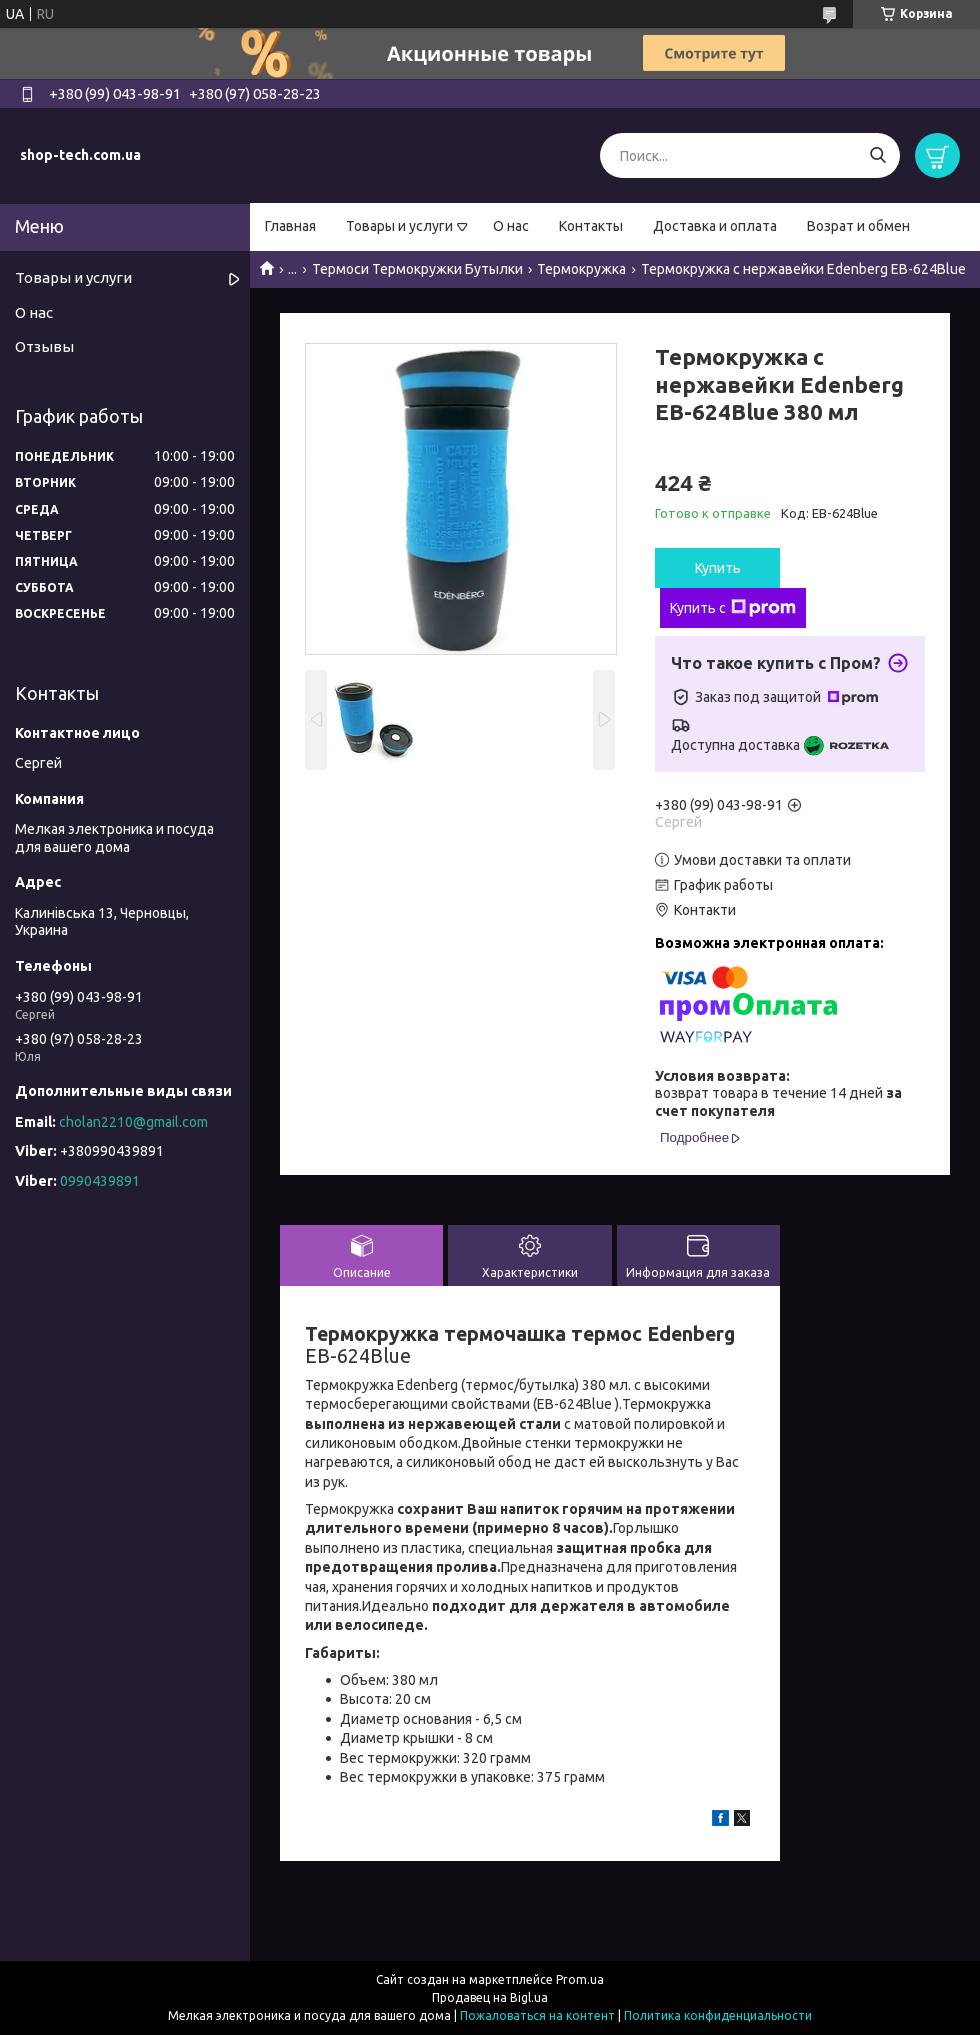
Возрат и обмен (858, 226)
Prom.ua (580, 1979)
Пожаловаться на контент (537, 2015)
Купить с (733, 608)
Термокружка (581, 269)
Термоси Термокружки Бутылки (417, 269)
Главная (290, 226)
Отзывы (44, 346)
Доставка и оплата (715, 226)
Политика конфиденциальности (718, 2015)
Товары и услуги (399, 226)
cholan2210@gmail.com (133, 1122)
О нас (511, 226)
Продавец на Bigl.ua (490, 1997)
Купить (718, 568)
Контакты (591, 226)
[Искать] (877, 155)
